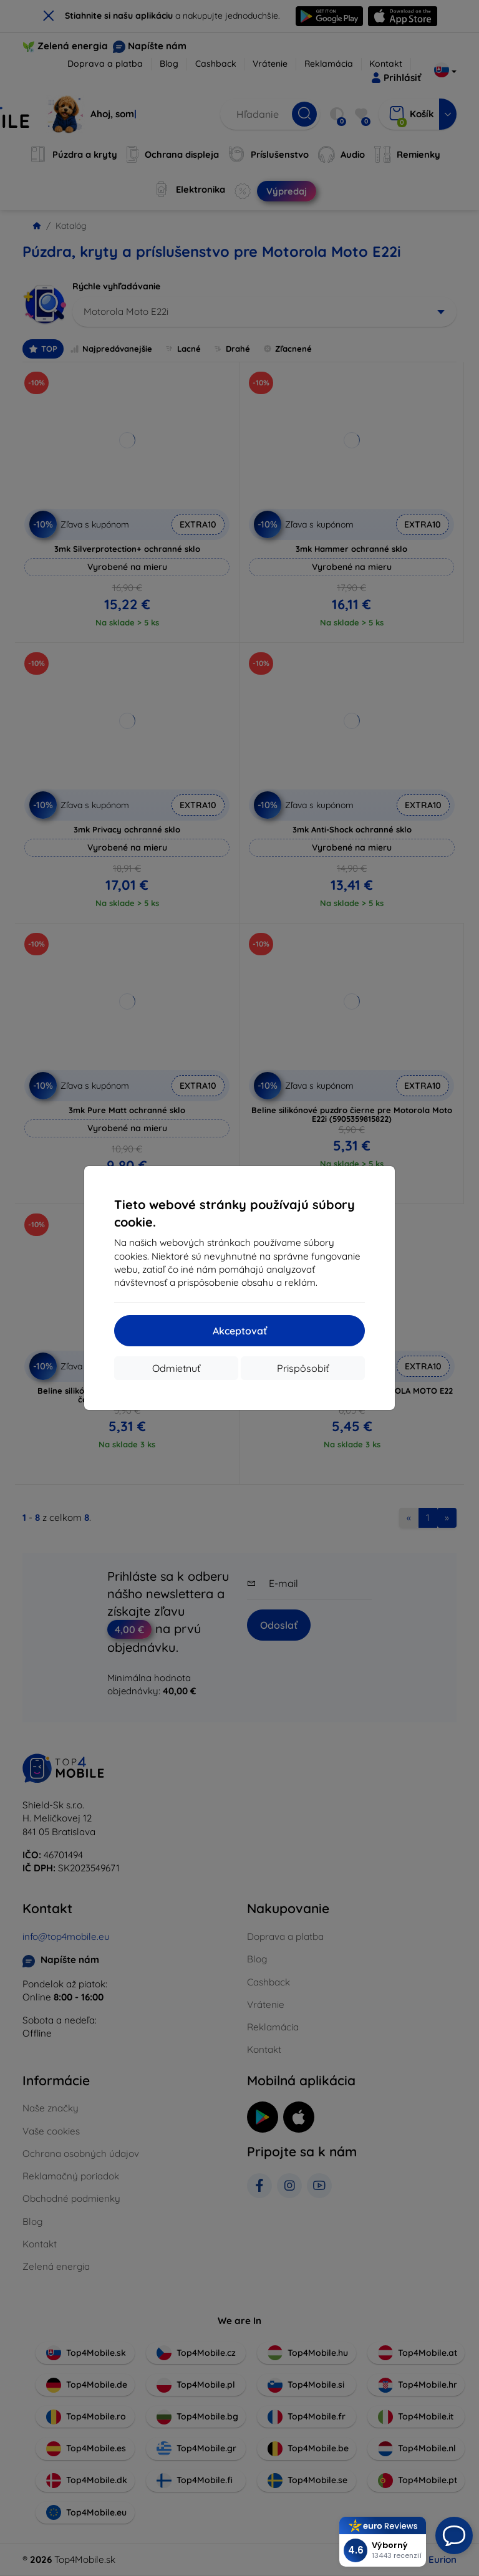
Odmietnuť (176, 1368)
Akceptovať (240, 1330)
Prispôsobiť (303, 1368)
